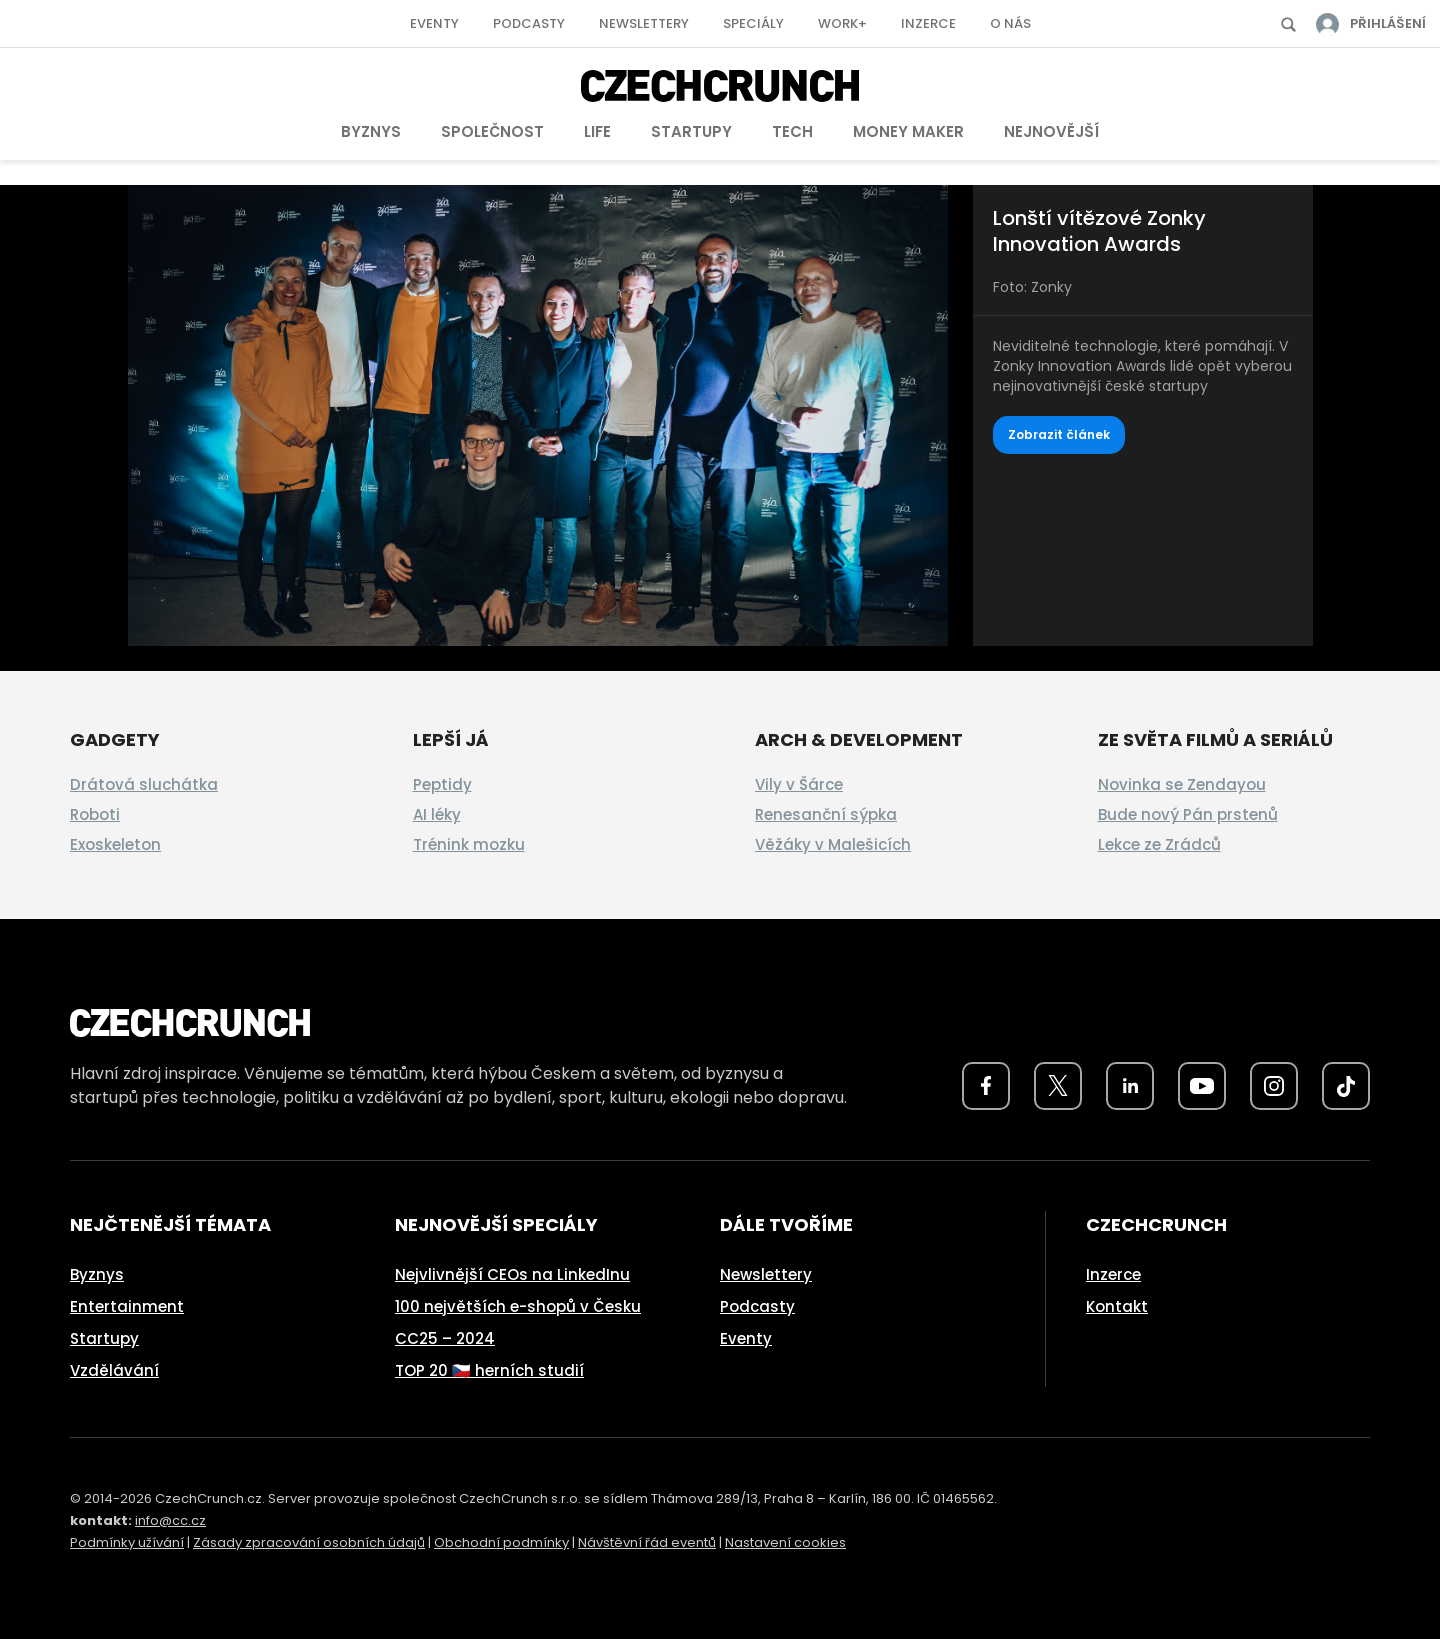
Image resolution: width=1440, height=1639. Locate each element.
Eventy (434, 23)
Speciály (753, 23)
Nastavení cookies (785, 1542)
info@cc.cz (170, 1520)
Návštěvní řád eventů (647, 1542)
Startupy (691, 131)
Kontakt (1117, 1306)
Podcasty (529, 23)
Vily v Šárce (799, 784)
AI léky (437, 814)
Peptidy (442, 784)
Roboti (95, 814)
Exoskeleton (115, 844)
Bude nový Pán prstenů (1188, 814)
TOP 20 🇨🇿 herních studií (489, 1370)
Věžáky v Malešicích (833, 844)
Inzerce (928, 23)
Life (597, 131)
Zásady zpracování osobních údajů (309, 1542)
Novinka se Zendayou (1182, 784)
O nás (1010, 23)
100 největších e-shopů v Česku (518, 1306)
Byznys (371, 131)
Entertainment (127, 1306)
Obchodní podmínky (501, 1542)
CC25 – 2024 (445, 1338)
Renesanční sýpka (826, 814)
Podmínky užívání (127, 1542)
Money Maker (908, 131)
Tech (792, 131)
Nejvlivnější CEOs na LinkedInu (512, 1274)
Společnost (492, 131)
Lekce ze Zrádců (1159, 844)
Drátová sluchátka (144, 784)
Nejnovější (1051, 131)
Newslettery (644, 23)
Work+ (842, 23)
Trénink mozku (469, 844)
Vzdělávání (114, 1370)
